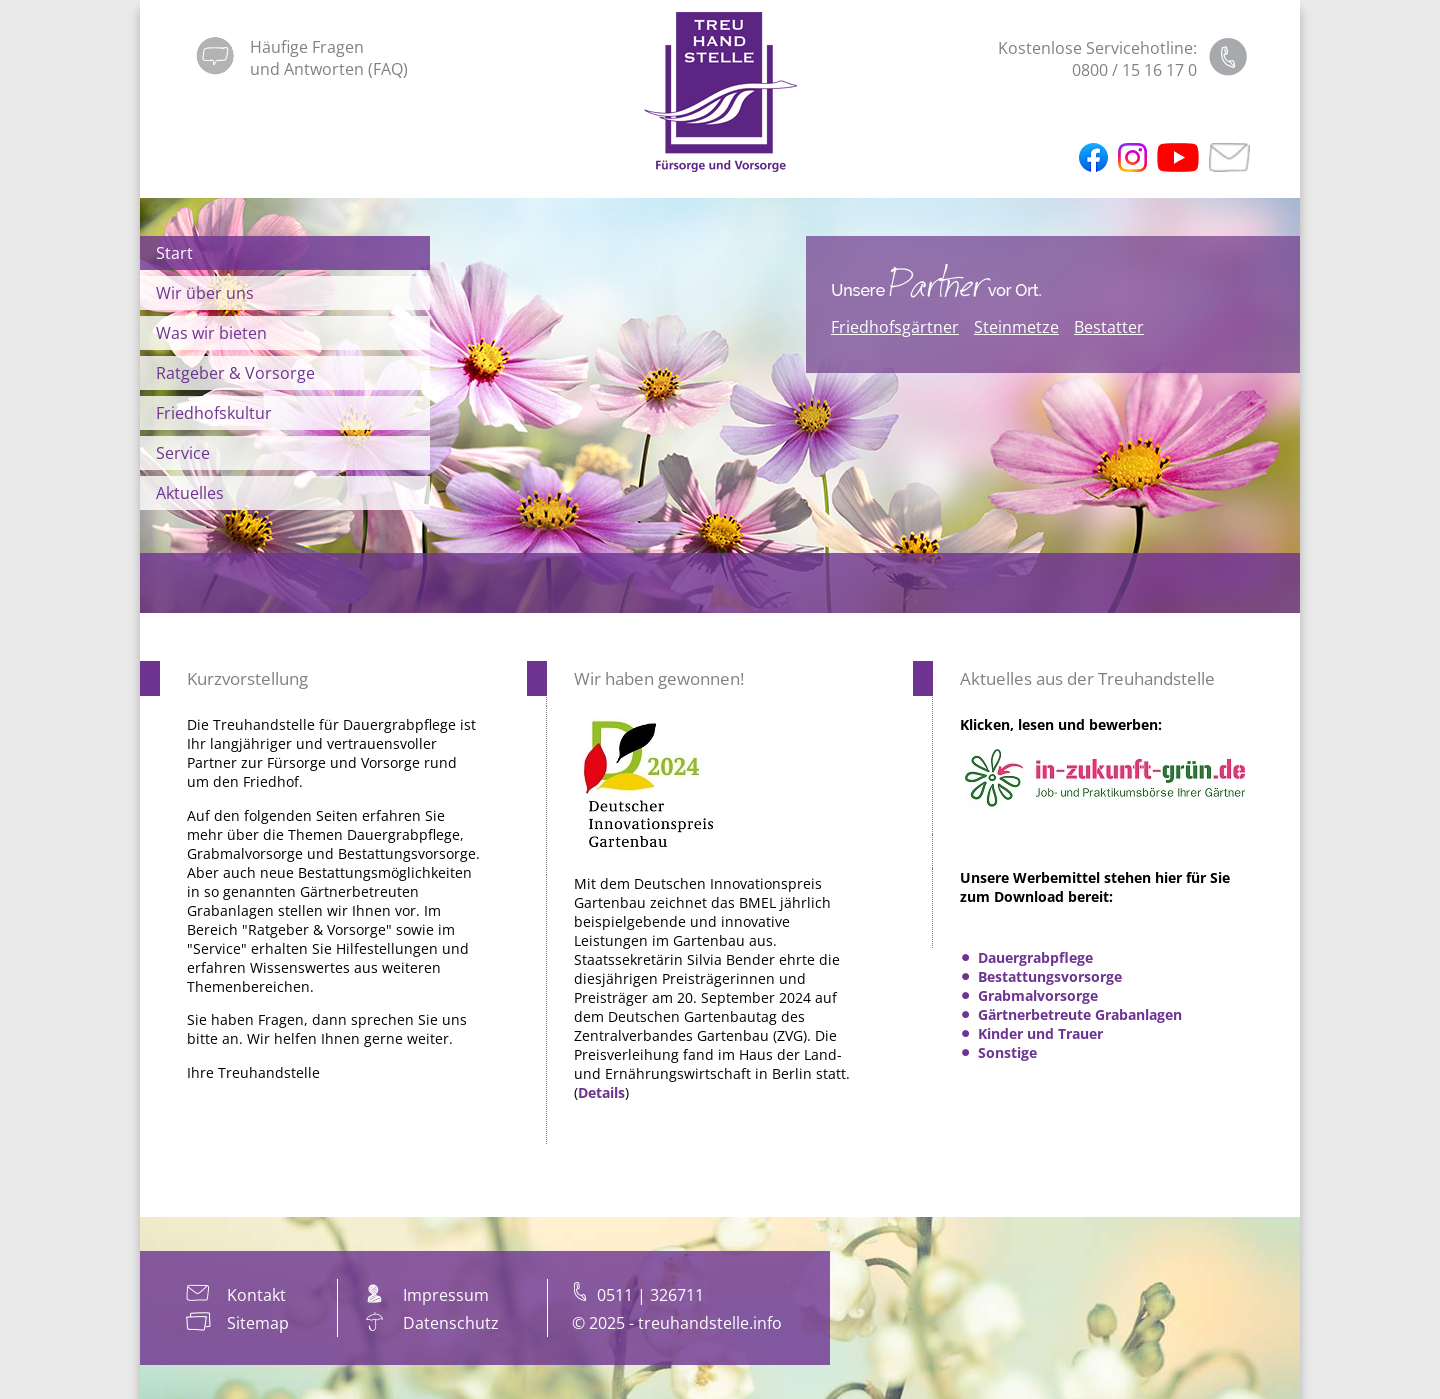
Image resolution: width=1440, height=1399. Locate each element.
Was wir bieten (211, 333)
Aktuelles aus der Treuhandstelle (1087, 678)
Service (183, 453)
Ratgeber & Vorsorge (235, 373)
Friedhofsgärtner (895, 327)
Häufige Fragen (307, 47)
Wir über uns (205, 293)
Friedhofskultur (214, 413)
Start (174, 253)
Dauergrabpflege (1035, 957)
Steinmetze (1016, 327)
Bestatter (1109, 327)
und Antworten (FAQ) (329, 69)
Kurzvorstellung (247, 678)
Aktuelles (190, 493)
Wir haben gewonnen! (659, 678)
